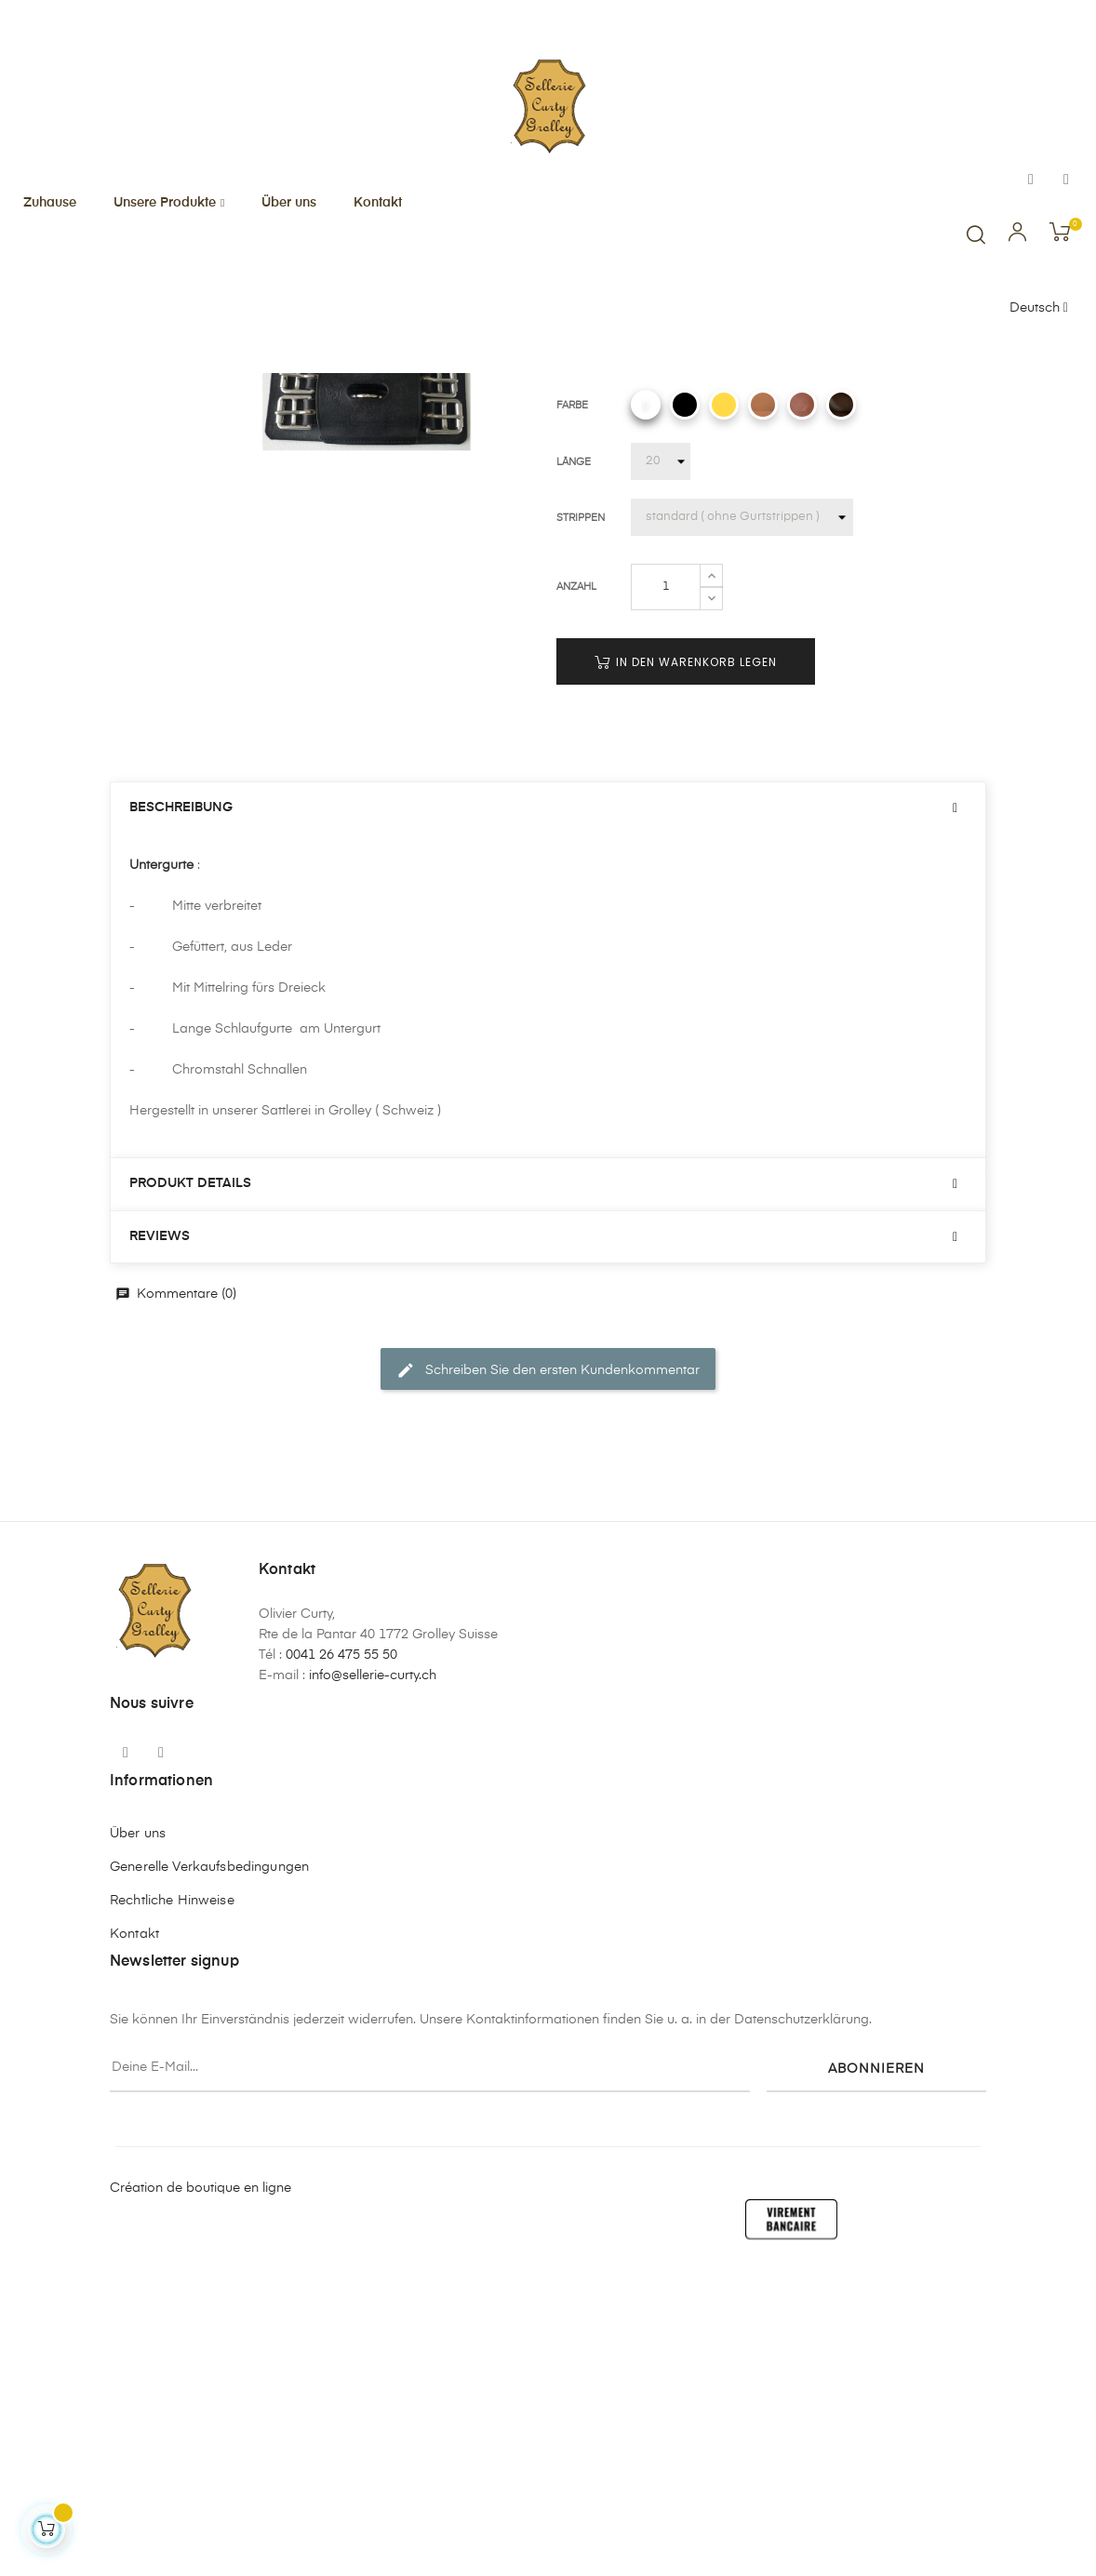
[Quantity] (666, 890)
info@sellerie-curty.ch (372, 1978)
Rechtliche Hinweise (172, 2203)
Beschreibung (181, 1110)
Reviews (159, 1539)
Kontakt (134, 2237)
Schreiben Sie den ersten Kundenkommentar (548, 1673)
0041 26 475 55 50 (341, 1958)
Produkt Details (190, 1486)
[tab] (548, 1111)
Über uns (138, 2136)
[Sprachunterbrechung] (1038, 309)
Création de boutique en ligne (200, 2491)
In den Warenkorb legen (686, 965)
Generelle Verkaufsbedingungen (209, 2170)
